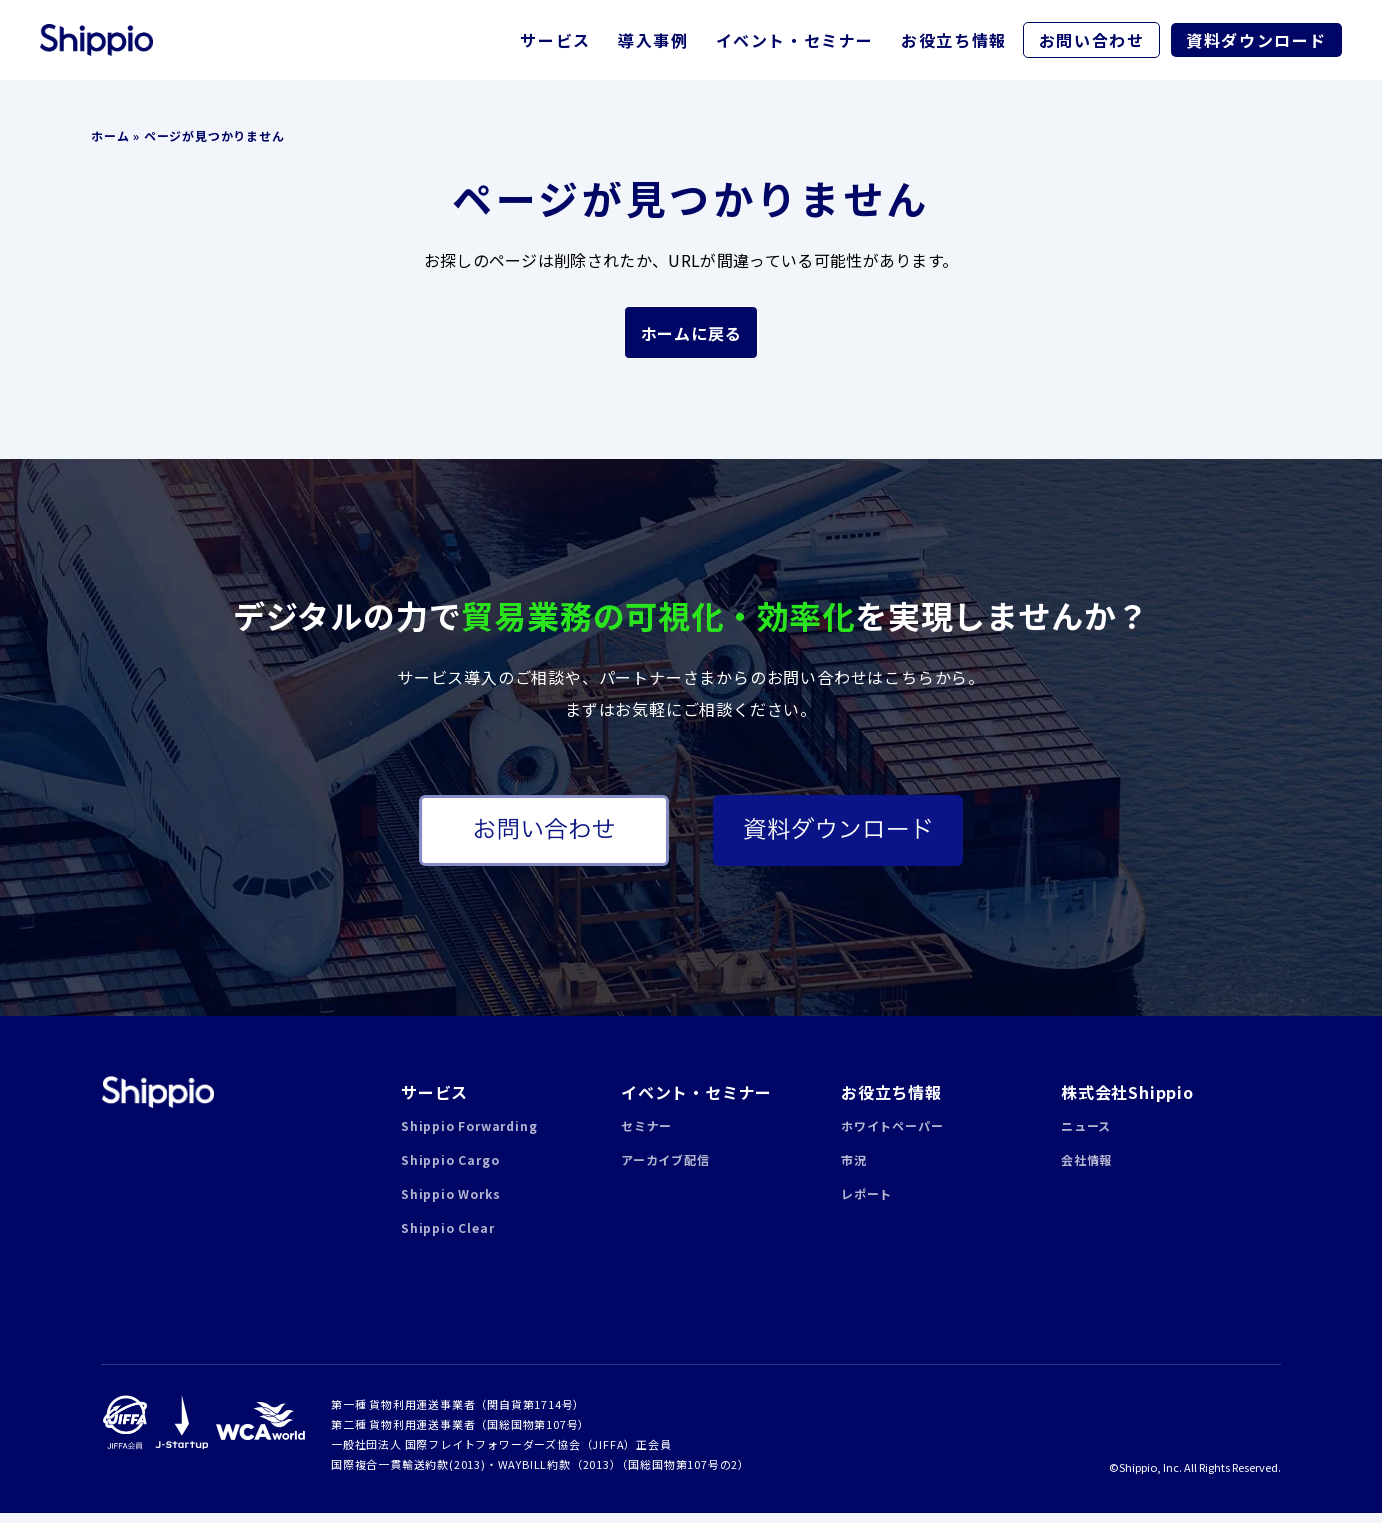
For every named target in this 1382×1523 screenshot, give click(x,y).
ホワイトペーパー (892, 1135)
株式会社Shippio (1127, 1102)
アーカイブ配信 (665, 1169)
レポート (866, 1203)
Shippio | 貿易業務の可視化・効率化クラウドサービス (157, 1102)
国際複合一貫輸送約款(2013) (408, 1474)
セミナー (646, 1135)
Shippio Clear (447, 1237)
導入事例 (653, 40)
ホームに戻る (691, 333)
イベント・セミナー (795, 40)
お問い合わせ (1092, 40)
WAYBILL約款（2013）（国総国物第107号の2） (624, 1474)
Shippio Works (450, 1203)
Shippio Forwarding (469, 1135)
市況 (854, 1169)
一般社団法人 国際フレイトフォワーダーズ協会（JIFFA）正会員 (501, 1454)
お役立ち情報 (954, 40)
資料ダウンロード (1256, 40)
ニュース (1086, 1135)
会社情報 (1086, 1169)
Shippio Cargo (450, 1169)
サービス (555, 40)
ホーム (110, 135)
